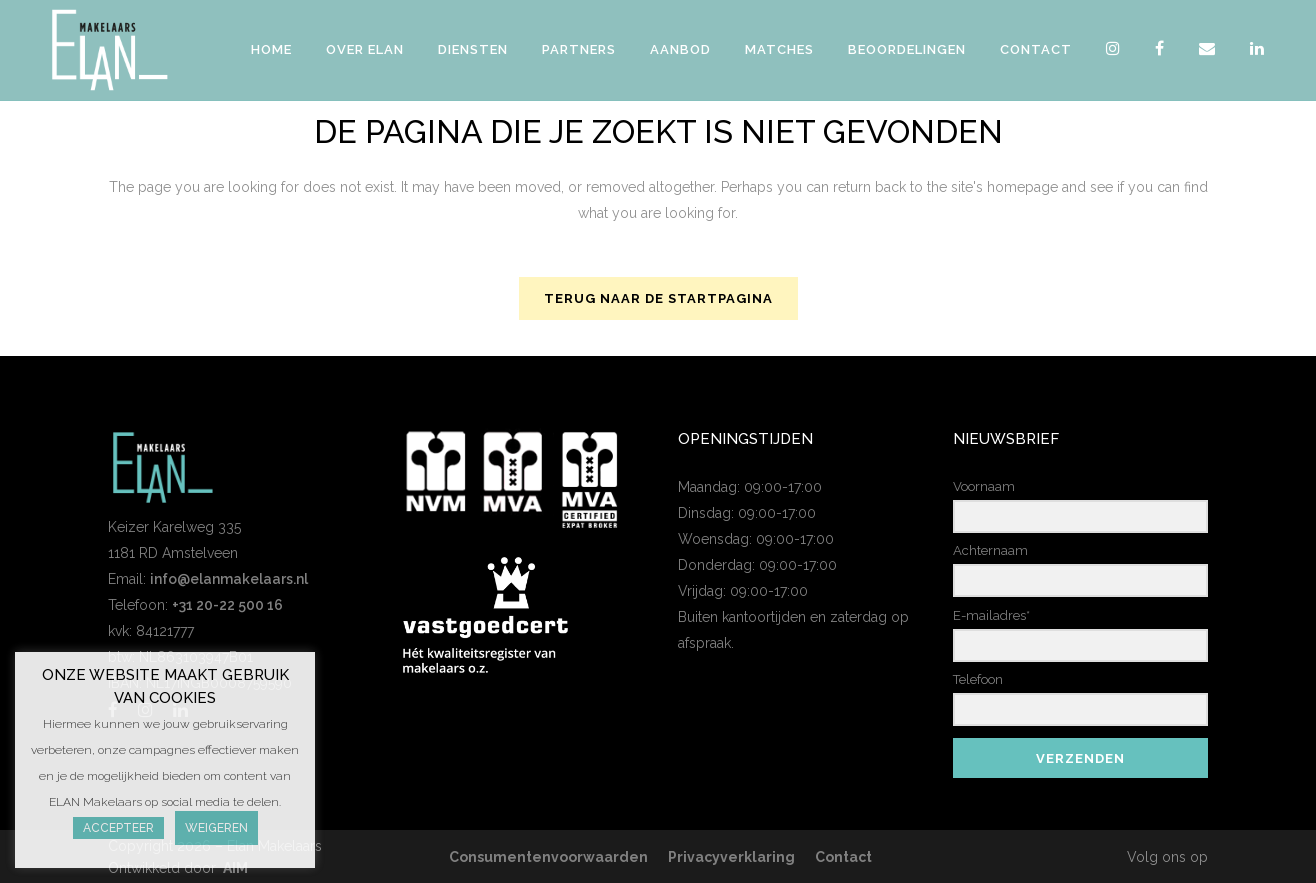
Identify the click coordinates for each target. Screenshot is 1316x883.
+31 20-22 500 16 (227, 605)
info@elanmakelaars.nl (229, 579)
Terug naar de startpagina (658, 298)
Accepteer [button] (118, 828)
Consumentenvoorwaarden (548, 857)
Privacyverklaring (731, 857)
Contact (843, 857)
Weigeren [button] (216, 828)
